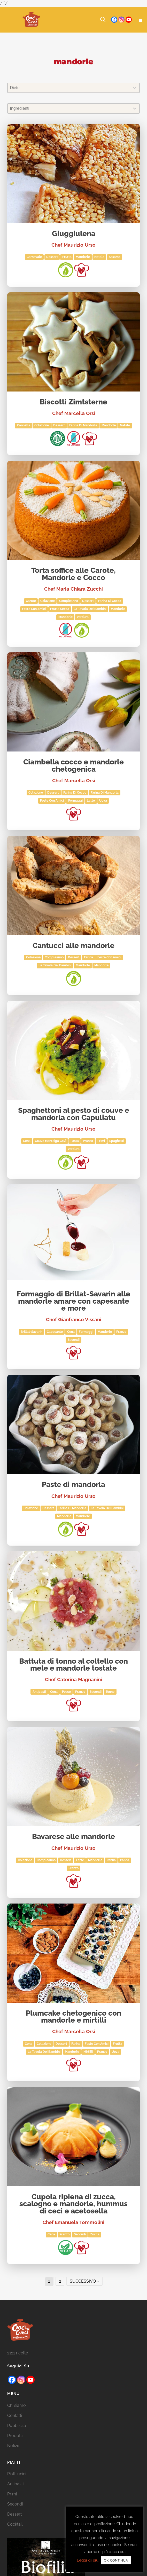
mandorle (83, 257)
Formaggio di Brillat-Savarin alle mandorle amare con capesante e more (73, 1301)
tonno (110, 1692)
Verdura (83, 617)
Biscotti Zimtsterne (73, 402)
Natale (99, 257)
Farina (88, 957)
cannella (23, 425)
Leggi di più (87, 2560)
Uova (103, 800)
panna (124, 1860)
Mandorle (109, 425)
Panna (111, 1860)
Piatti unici (16, 2480)
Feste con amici (34, 609)
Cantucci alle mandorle (73, 946)
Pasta (75, 1141)
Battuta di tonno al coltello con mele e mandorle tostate (73, 1665)
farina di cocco (109, 601)
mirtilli (88, 2052)
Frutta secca (59, 609)
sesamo (114, 257)
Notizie (13, 2452)
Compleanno (68, 601)
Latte (91, 800)
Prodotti (14, 2442)
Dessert (52, 257)
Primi (101, 1141)
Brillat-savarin (31, 1332)
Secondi (74, 1340)
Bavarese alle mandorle (73, 1837)
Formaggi (75, 800)
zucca (94, 2234)
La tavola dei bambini (90, 609)
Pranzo (88, 1141)
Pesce (66, 1692)
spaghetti (116, 1141)
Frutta (67, 257)
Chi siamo (16, 2411)
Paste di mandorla (73, 1485)
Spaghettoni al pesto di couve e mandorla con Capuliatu (73, 1114)
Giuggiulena (73, 234)
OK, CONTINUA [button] (116, 2560)
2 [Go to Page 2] (60, 2281)
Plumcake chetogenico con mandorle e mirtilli (73, 2017)
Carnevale (34, 257)
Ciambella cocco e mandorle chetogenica (73, 765)
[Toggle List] (134, 87)
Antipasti (39, 1692)
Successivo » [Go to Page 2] (84, 2281)
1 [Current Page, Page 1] (49, 2281)
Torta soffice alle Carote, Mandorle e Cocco (73, 574)
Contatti (14, 2422)
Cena (26, 1141)
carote (31, 601)
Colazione (41, 425)
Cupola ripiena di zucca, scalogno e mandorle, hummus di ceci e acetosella (73, 2204)
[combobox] (68, 87)
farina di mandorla (83, 425)
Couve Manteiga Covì (50, 1141)
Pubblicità (16, 2432)
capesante (55, 1332)
